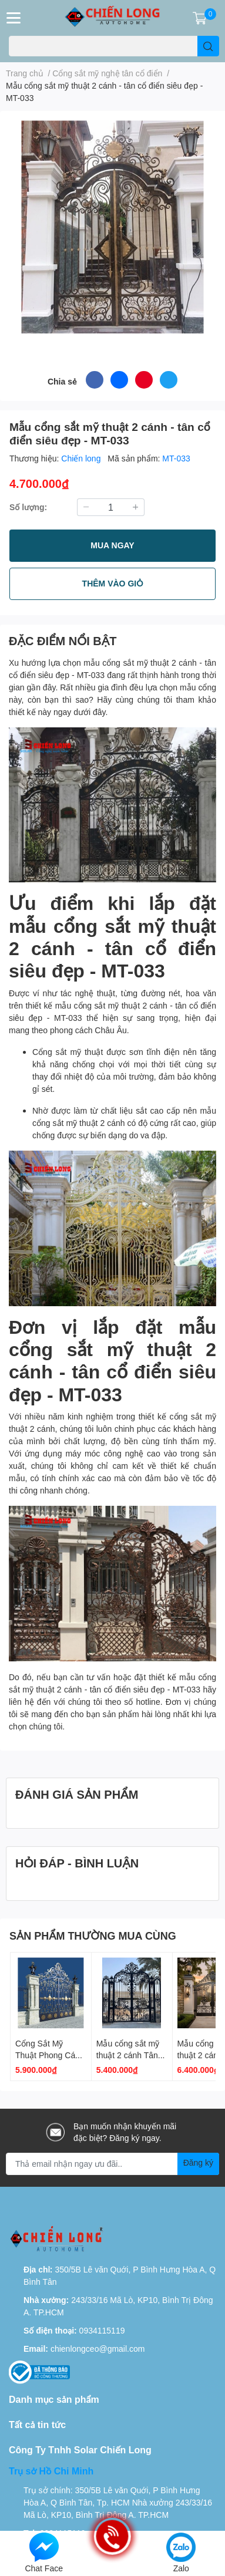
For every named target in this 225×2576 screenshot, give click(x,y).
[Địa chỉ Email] (112, 2164)
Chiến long (82, 458)
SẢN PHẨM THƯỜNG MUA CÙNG (92, 1935)
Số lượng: (28, 507)
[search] (208, 46)
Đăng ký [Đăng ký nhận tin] (198, 2162)
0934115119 (102, 2330)
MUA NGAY (112, 545)
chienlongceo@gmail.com (98, 2349)
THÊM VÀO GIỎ (112, 583)
